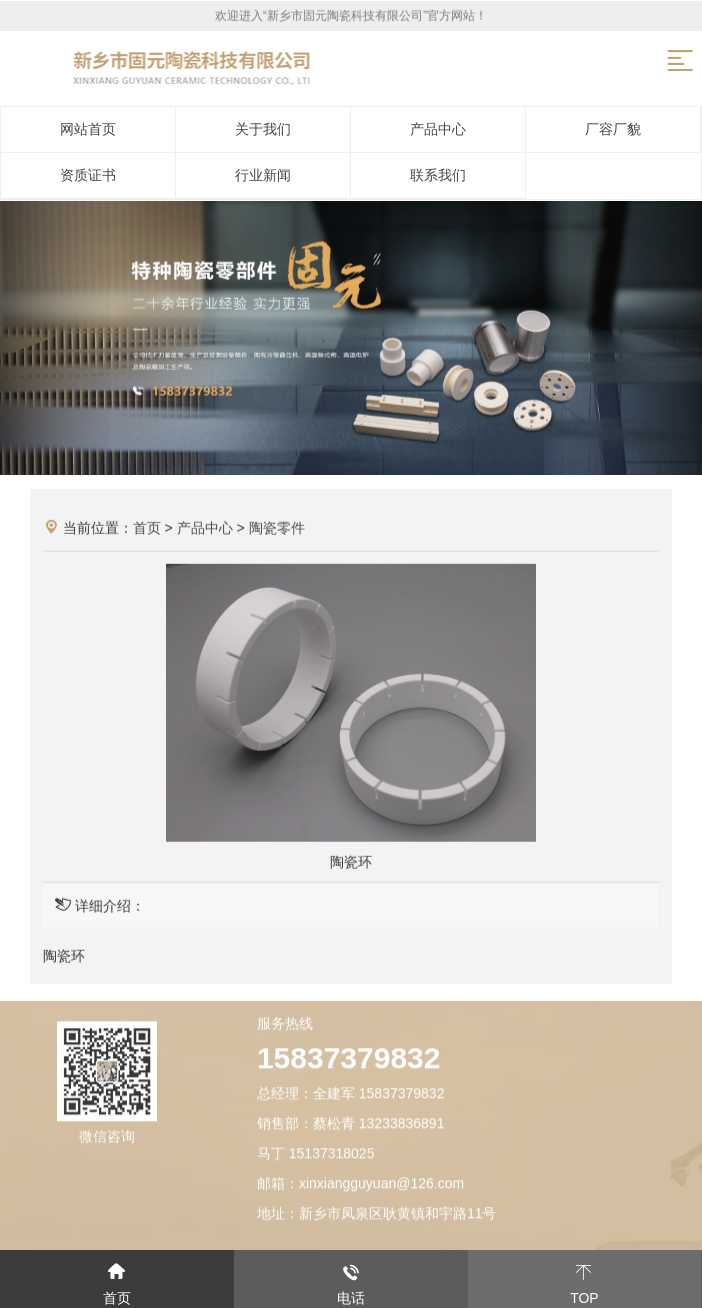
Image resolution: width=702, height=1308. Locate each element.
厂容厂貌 (613, 129)
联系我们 (438, 175)
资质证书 (88, 175)
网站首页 (88, 129)
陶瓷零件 (277, 530)
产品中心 (438, 129)
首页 (147, 530)
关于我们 (263, 129)
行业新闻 (263, 175)
